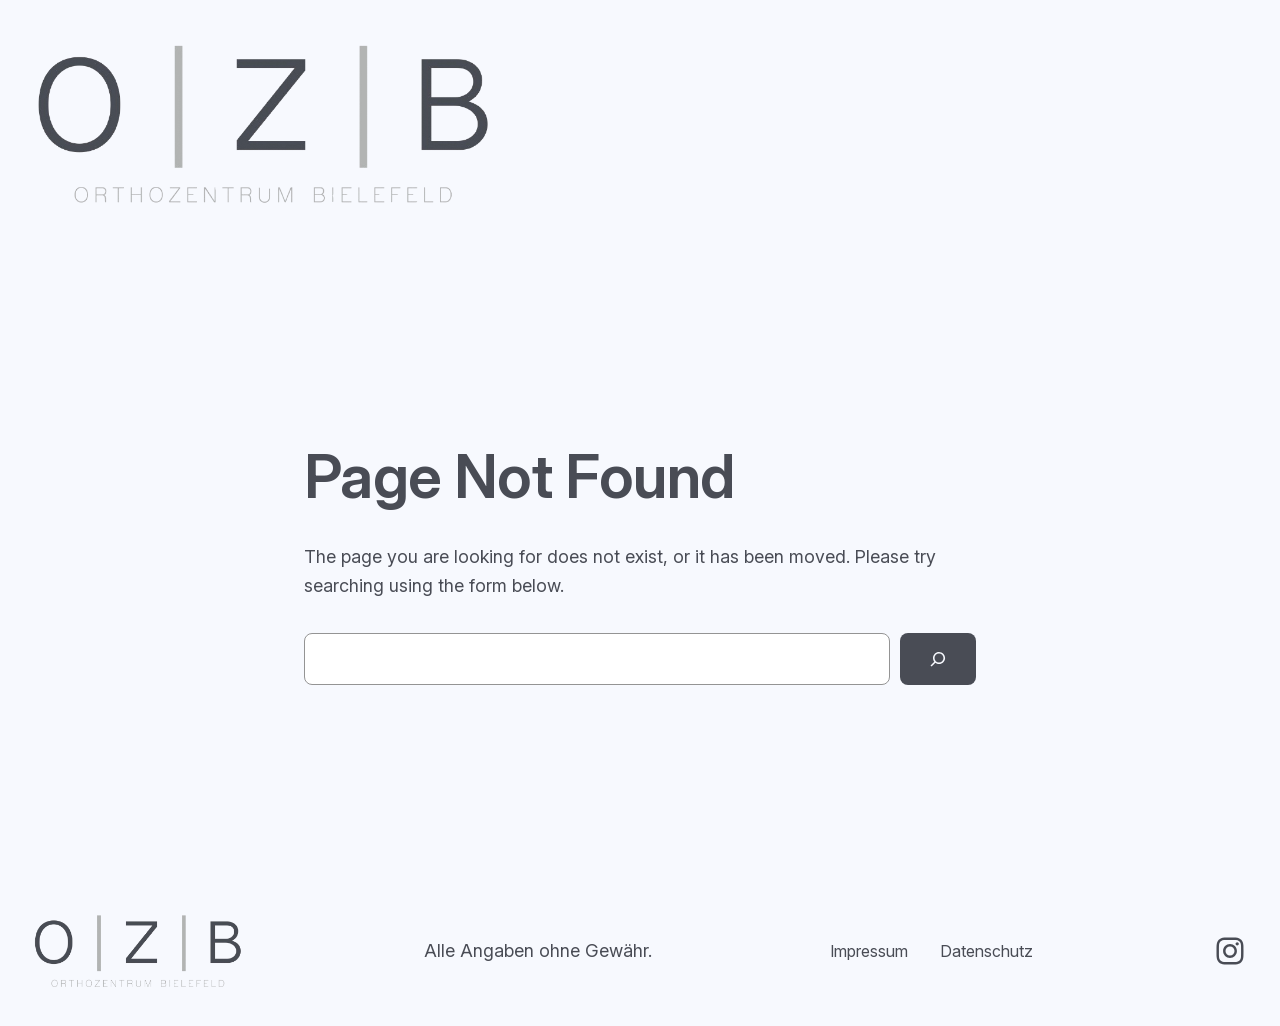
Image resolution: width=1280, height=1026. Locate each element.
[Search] (938, 659)
